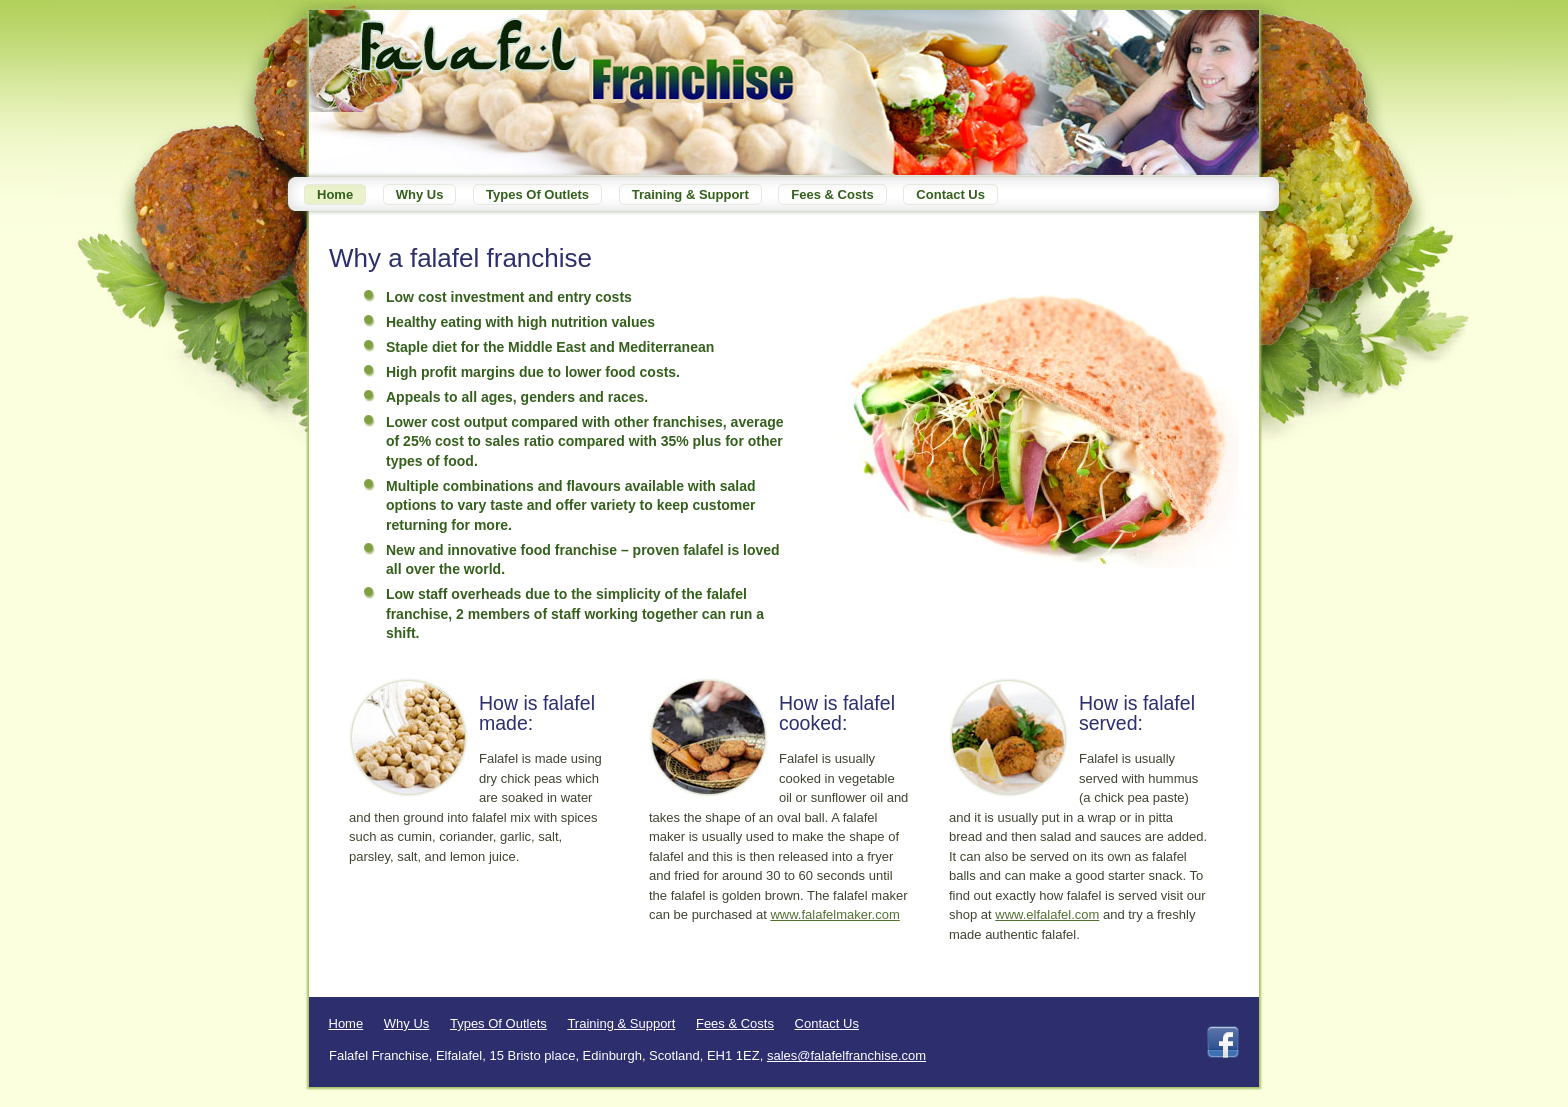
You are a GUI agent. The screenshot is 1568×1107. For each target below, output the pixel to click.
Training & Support (690, 194)
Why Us (420, 194)
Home (335, 194)
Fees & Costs (832, 194)
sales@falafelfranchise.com (846, 1055)
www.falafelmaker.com (834, 914)
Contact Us (950, 194)
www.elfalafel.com (1047, 914)
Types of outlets (537, 194)
